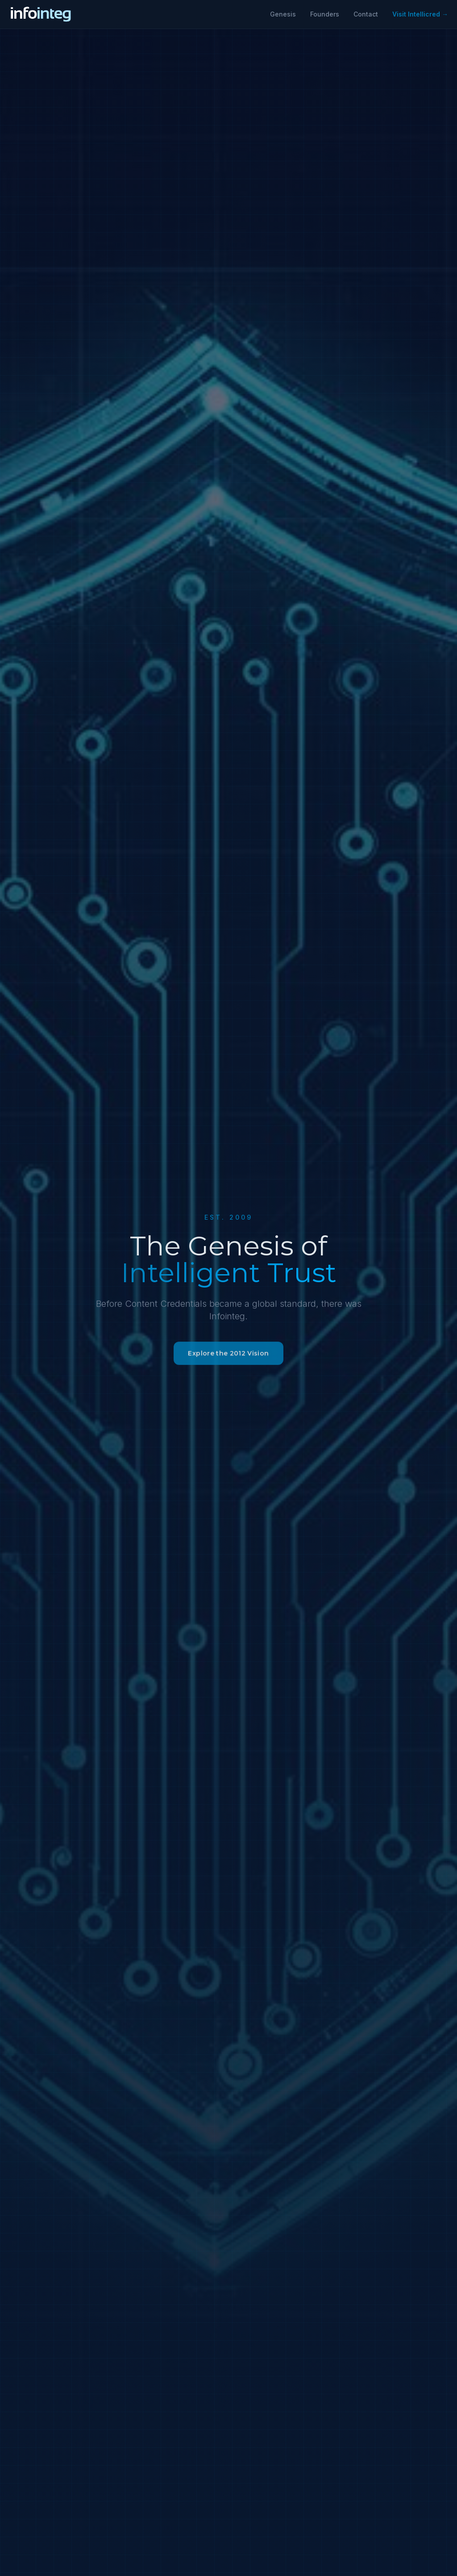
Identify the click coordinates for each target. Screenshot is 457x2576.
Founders (324, 14)
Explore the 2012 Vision (228, 1360)
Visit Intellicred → (420, 14)
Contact (365, 14)
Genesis (283, 14)
